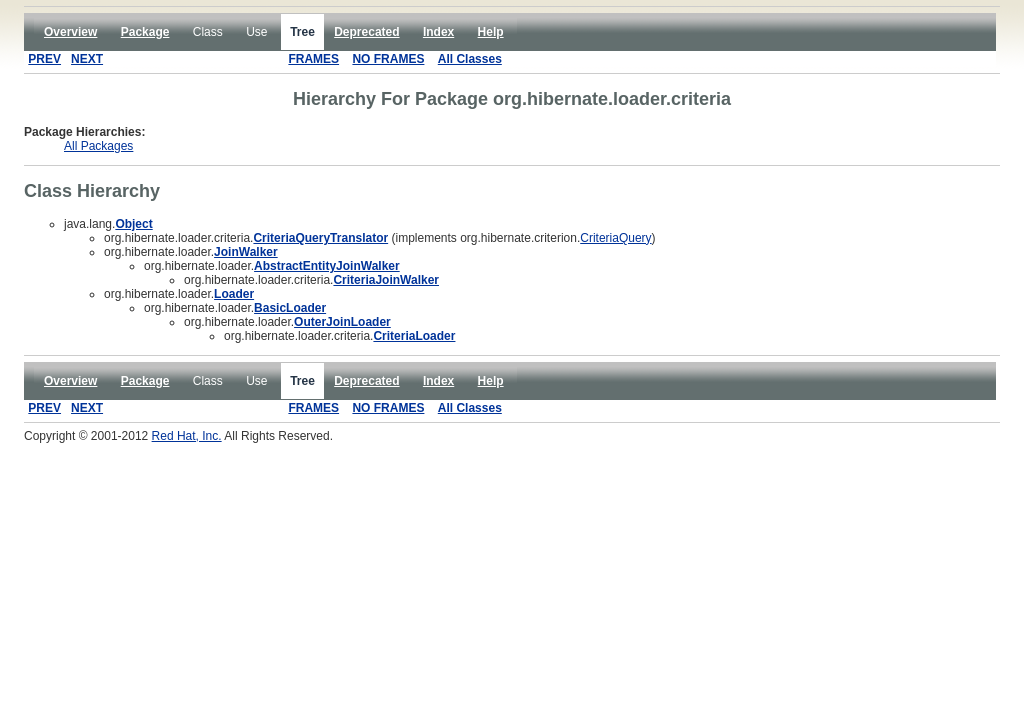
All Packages (98, 146)
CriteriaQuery (615, 238)
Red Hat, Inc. (187, 436)
